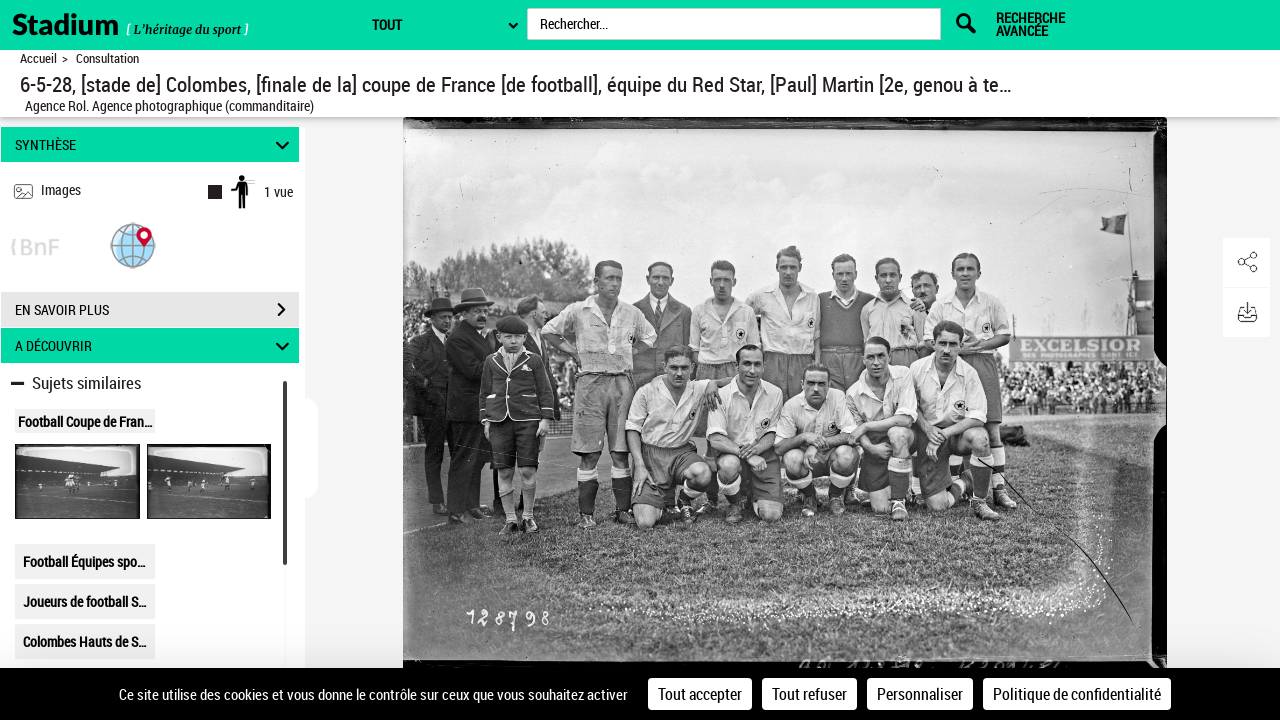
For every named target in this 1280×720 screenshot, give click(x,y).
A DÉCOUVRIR (155, 345)
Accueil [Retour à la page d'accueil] (38, 58)
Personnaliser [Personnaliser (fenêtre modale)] (920, 694)
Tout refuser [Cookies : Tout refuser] (809, 694)
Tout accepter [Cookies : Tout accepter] (700, 694)
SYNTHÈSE (155, 144)
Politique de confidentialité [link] (1077, 694)
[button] (133, 244)
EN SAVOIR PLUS (157, 310)
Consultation (107, 58)
